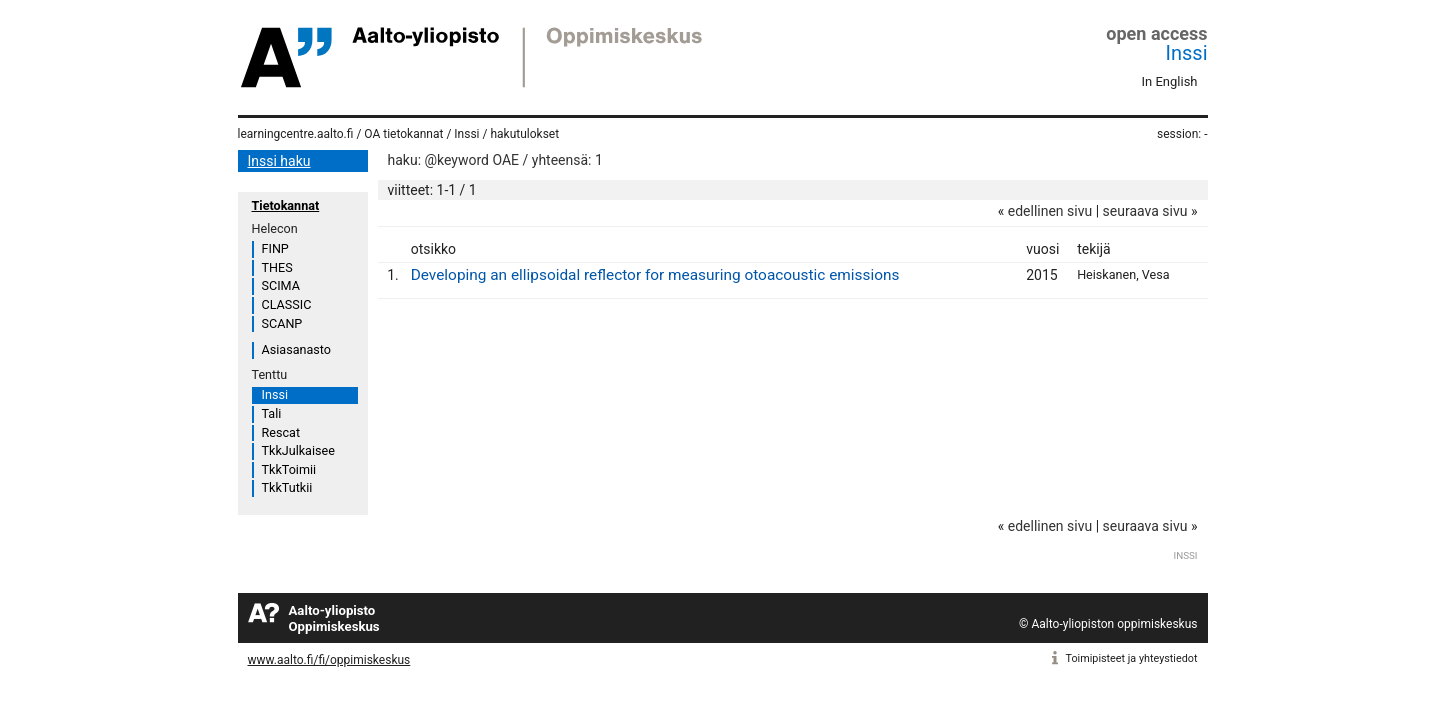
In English (1170, 81)
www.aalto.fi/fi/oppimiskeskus (329, 660)
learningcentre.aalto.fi (296, 134)
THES (277, 267)
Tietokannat (286, 205)
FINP (275, 248)
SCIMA (281, 285)
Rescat (281, 432)
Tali (272, 413)
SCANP (282, 323)
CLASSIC (287, 304)
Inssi (1187, 53)
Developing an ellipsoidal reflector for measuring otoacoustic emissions (655, 275)
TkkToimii (289, 469)
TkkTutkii (287, 487)
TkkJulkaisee (298, 450)
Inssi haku (279, 161)
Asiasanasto (296, 349)
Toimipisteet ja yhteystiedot (1132, 658)
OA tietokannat (403, 134)
